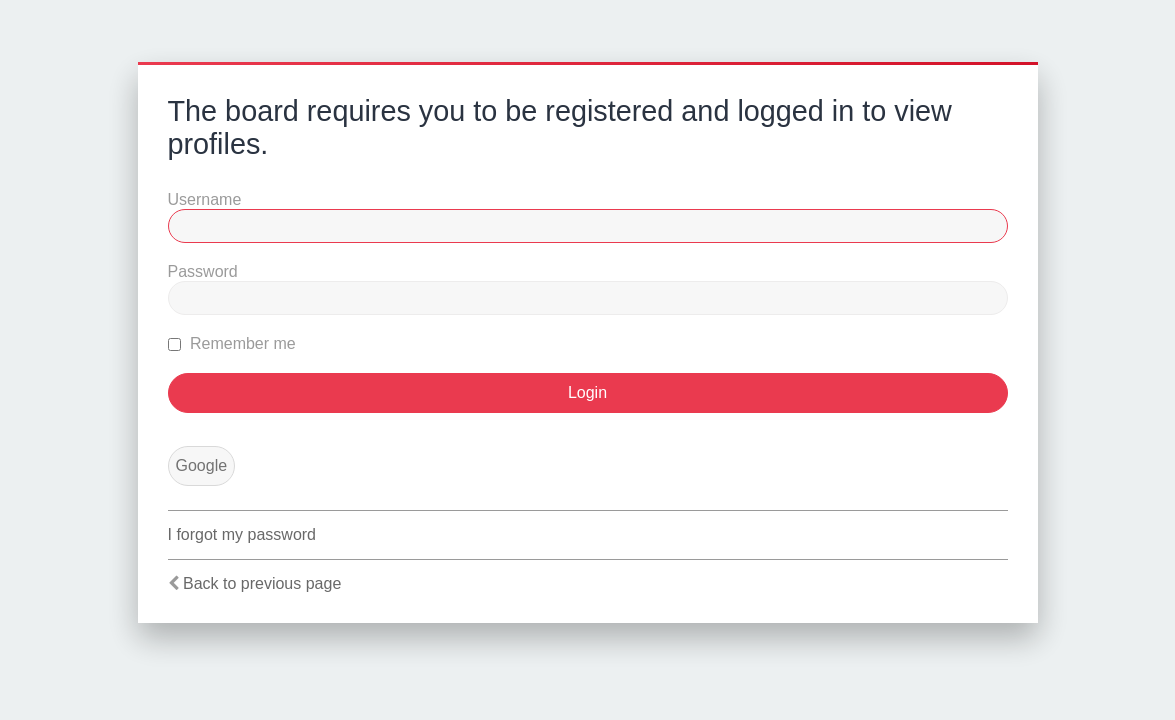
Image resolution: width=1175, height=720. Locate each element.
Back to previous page (262, 583)
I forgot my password (242, 534)
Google (202, 465)
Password (203, 271)
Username (205, 199)
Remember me (232, 343)
